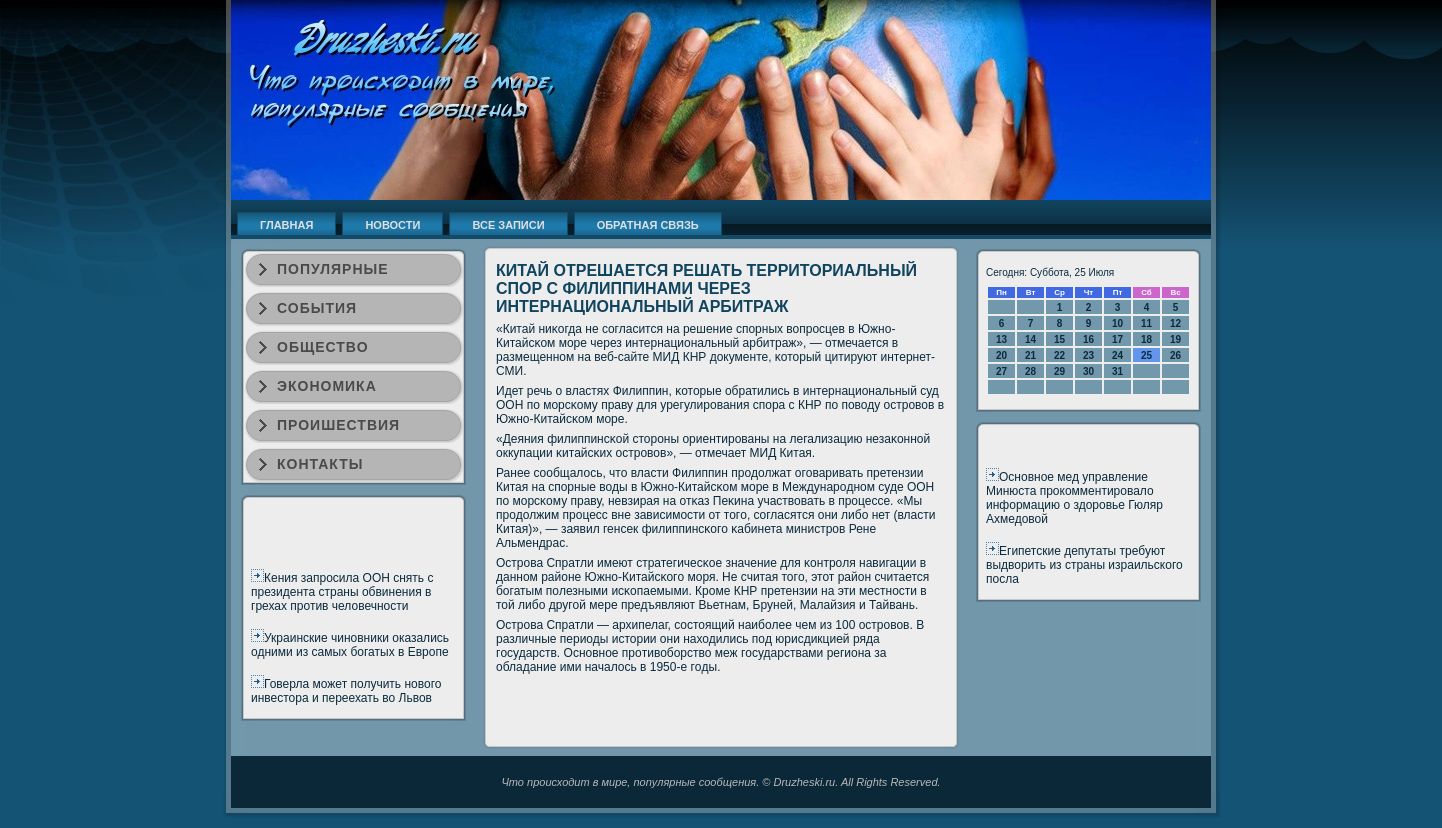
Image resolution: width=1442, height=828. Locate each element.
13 (1001, 339)
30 (1088, 371)
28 (1030, 371)
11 (1146, 323)
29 (1059, 371)
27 (1001, 371)
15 (1059, 339)
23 (1088, 355)
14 (1030, 339)
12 (1175, 323)
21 (1030, 355)
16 (1088, 339)
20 (1001, 355)
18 (1146, 339)
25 (1146, 355)
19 (1175, 339)
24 (1117, 355)
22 (1059, 355)
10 (1117, 323)
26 (1175, 355)
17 (1117, 339)
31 (1117, 371)
